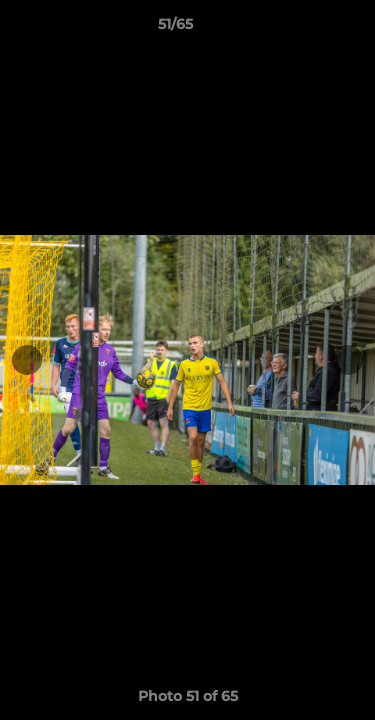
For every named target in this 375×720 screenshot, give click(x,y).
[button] (303, 29)
